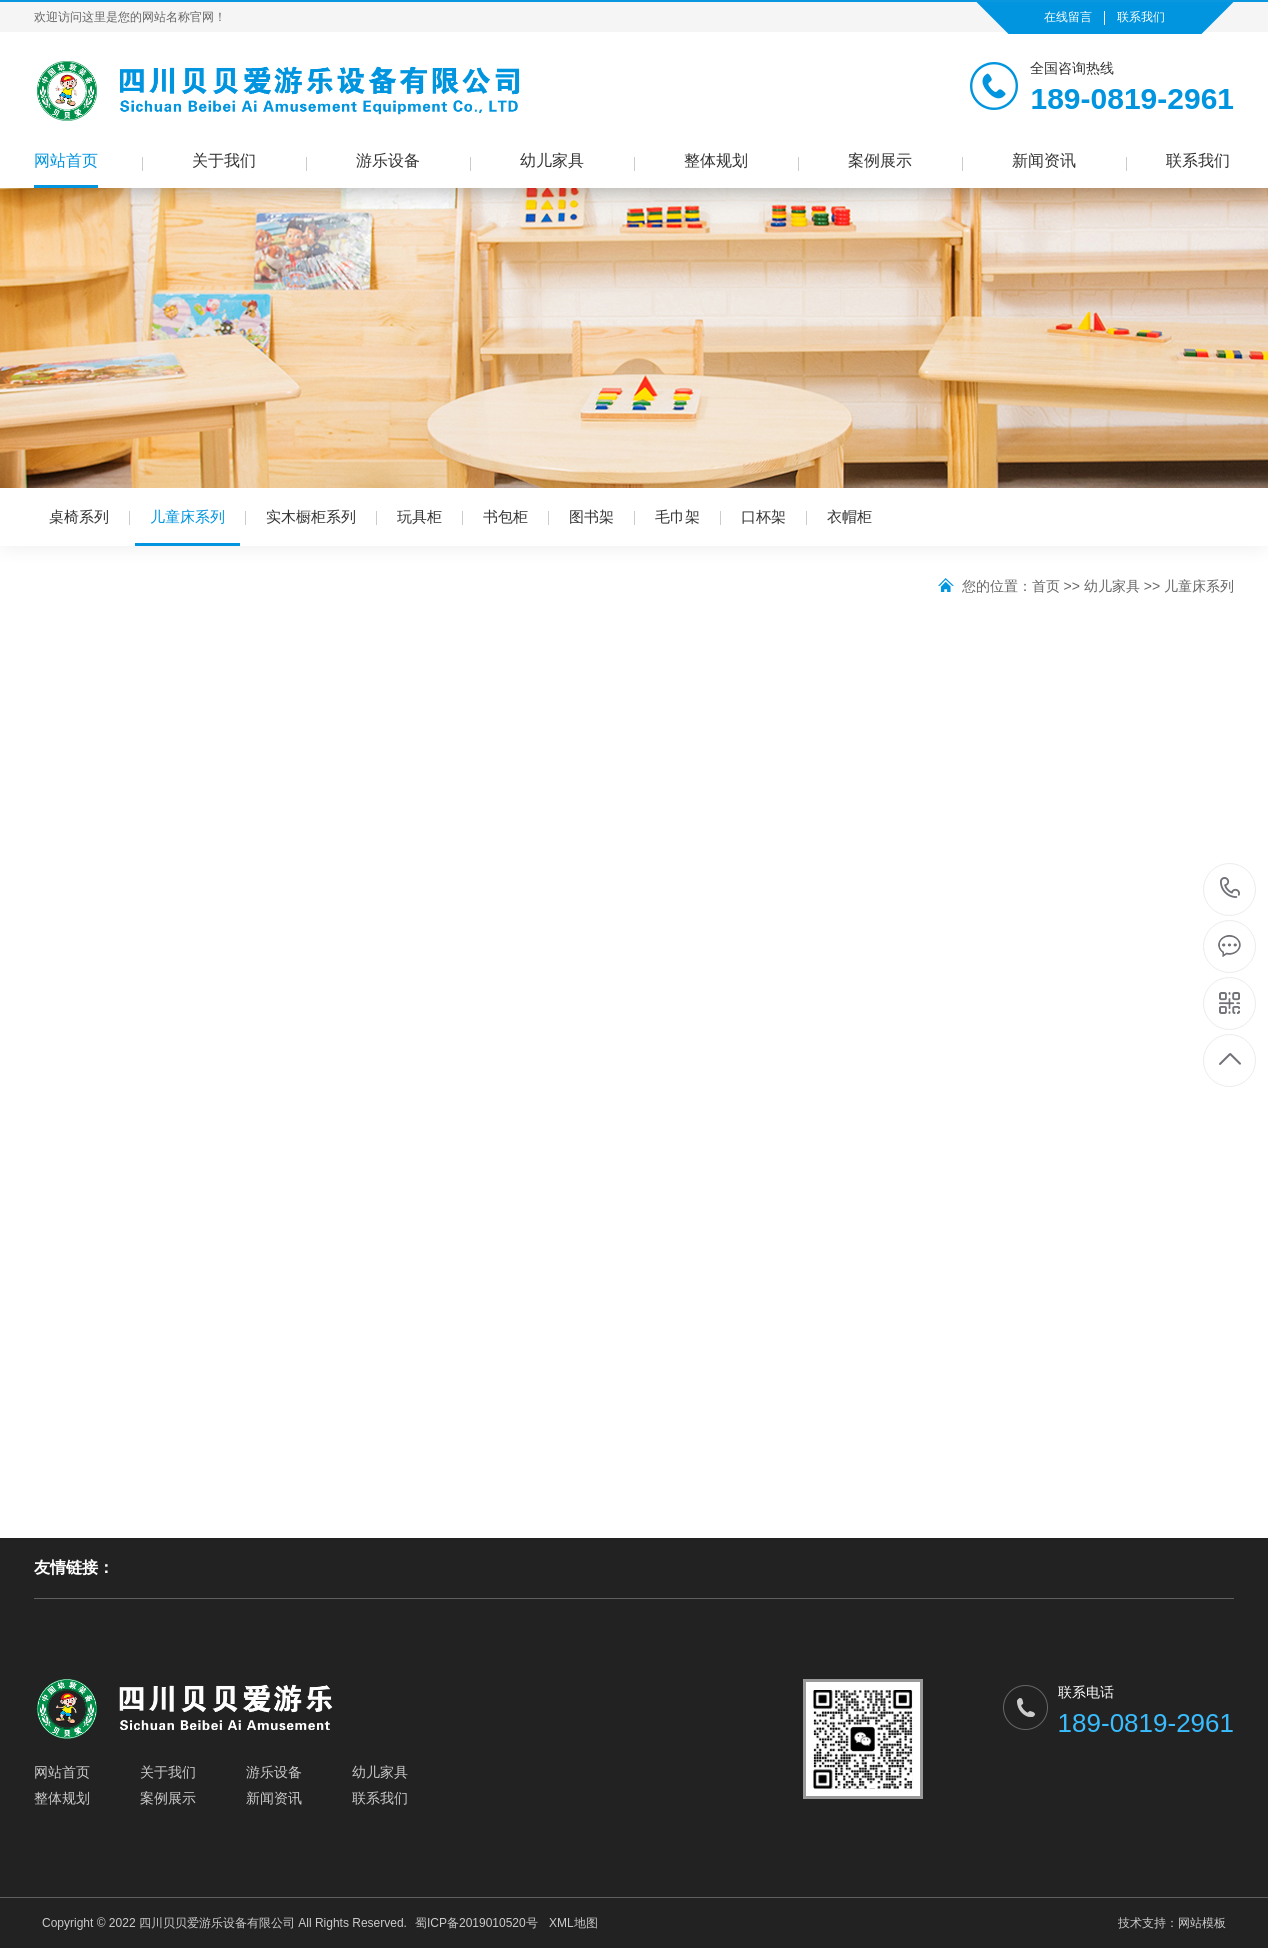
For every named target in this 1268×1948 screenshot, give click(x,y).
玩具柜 (419, 516)
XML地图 (573, 1923)
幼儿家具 (552, 160)
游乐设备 (388, 160)
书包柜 (505, 516)
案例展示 (880, 160)
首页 (1046, 586)
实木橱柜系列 (311, 516)
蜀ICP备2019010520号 (476, 1923)
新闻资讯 (1044, 160)
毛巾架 (677, 516)
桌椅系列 (79, 516)
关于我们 (224, 160)
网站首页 (66, 160)
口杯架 (763, 516)
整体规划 (716, 160)
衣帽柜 (849, 516)
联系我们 (1141, 17)
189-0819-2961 (1230, 889)
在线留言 (1068, 17)
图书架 (591, 516)
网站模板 (1202, 1923)
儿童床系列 (187, 527)
